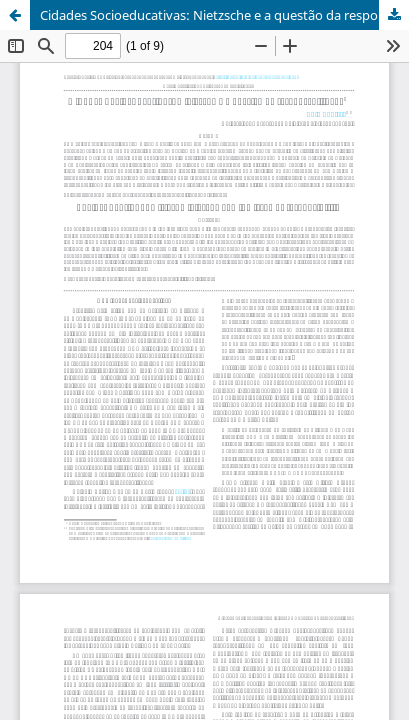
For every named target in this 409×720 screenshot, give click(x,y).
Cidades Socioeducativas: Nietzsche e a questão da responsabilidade (224, 15)
